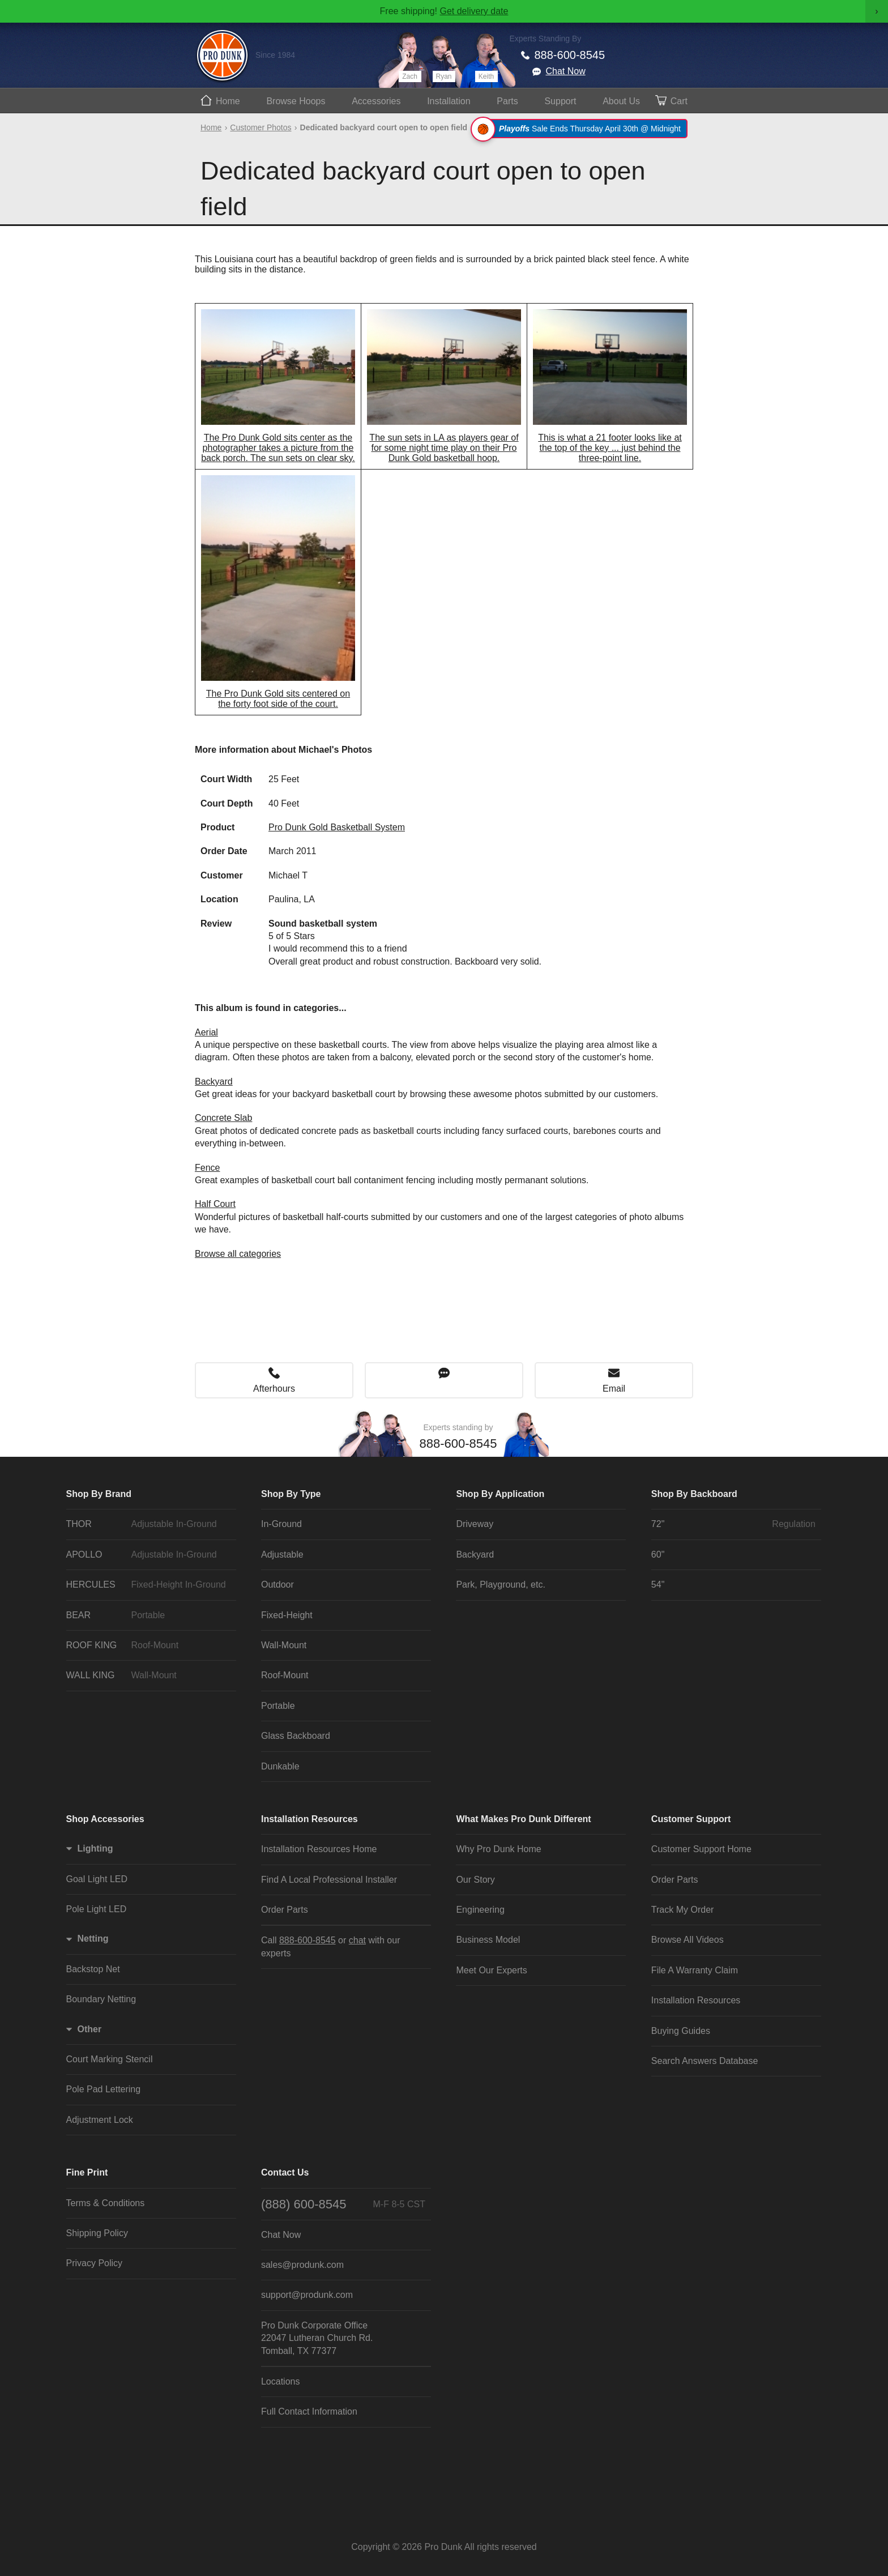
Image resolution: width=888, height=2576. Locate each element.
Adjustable (282, 1554)
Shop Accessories (105, 1819)
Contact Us (285, 2172)
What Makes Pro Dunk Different (523, 1819)
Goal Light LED (97, 1879)
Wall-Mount (283, 1645)
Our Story (475, 1879)
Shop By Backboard (694, 1494)
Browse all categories (238, 1254)
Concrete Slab (223, 1118)
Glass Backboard (295, 1736)
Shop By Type (291, 1494)
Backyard (214, 1081)
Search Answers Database (704, 2061)
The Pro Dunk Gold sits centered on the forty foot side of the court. (278, 699)
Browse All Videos (687, 1939)
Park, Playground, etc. (500, 1584)
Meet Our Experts (491, 1970)
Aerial (206, 1032)
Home (228, 101)
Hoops (295, 101)
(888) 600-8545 (343, 2204)
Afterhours (274, 1388)
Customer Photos (260, 127)
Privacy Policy (94, 2263)
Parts (507, 101)
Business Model (488, 1939)
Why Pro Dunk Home (498, 1849)
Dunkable (280, 1766)
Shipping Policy (97, 2233)
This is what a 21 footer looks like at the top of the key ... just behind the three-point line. (609, 448)
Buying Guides (680, 2031)
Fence (207, 1167)
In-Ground (281, 1524)
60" (657, 1554)
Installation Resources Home (319, 1849)
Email (614, 1388)
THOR (148, 1524)
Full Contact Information (309, 2411)
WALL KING (148, 1675)
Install (449, 101)
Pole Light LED (96, 1909)
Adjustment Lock (99, 2120)
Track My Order (682, 1909)
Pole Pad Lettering (103, 2089)
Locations (280, 2381)
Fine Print (87, 2172)
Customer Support (691, 1819)
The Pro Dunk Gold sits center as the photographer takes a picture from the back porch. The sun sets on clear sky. (278, 448)
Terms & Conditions (105, 2203)
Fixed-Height (287, 1615)
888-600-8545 (570, 55)
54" (657, 1584)
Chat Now (566, 71)
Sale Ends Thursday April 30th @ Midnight (581, 128)
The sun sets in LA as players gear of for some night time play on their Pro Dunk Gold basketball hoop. (443, 448)
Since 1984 (275, 54)
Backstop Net (93, 1969)
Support (560, 101)
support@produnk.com (307, 2295)
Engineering (480, 1909)
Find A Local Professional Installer (329, 1879)
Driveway (474, 1524)
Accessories (376, 101)
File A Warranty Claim (694, 1970)
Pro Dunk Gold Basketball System (336, 827)
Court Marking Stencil (109, 2059)
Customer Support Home (701, 1849)
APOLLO (148, 1555)
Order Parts (284, 1909)
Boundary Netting (101, 1999)
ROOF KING (148, 1645)
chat (357, 1940)
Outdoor (277, 1584)
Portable (278, 1706)
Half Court (215, 1204)
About (621, 101)
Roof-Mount (285, 1675)
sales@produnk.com (302, 2265)
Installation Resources (309, 1819)
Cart (679, 101)
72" (733, 1524)
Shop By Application (500, 1494)
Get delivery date (473, 11)
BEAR (148, 1615)
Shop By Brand (99, 1494)
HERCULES (148, 1585)
